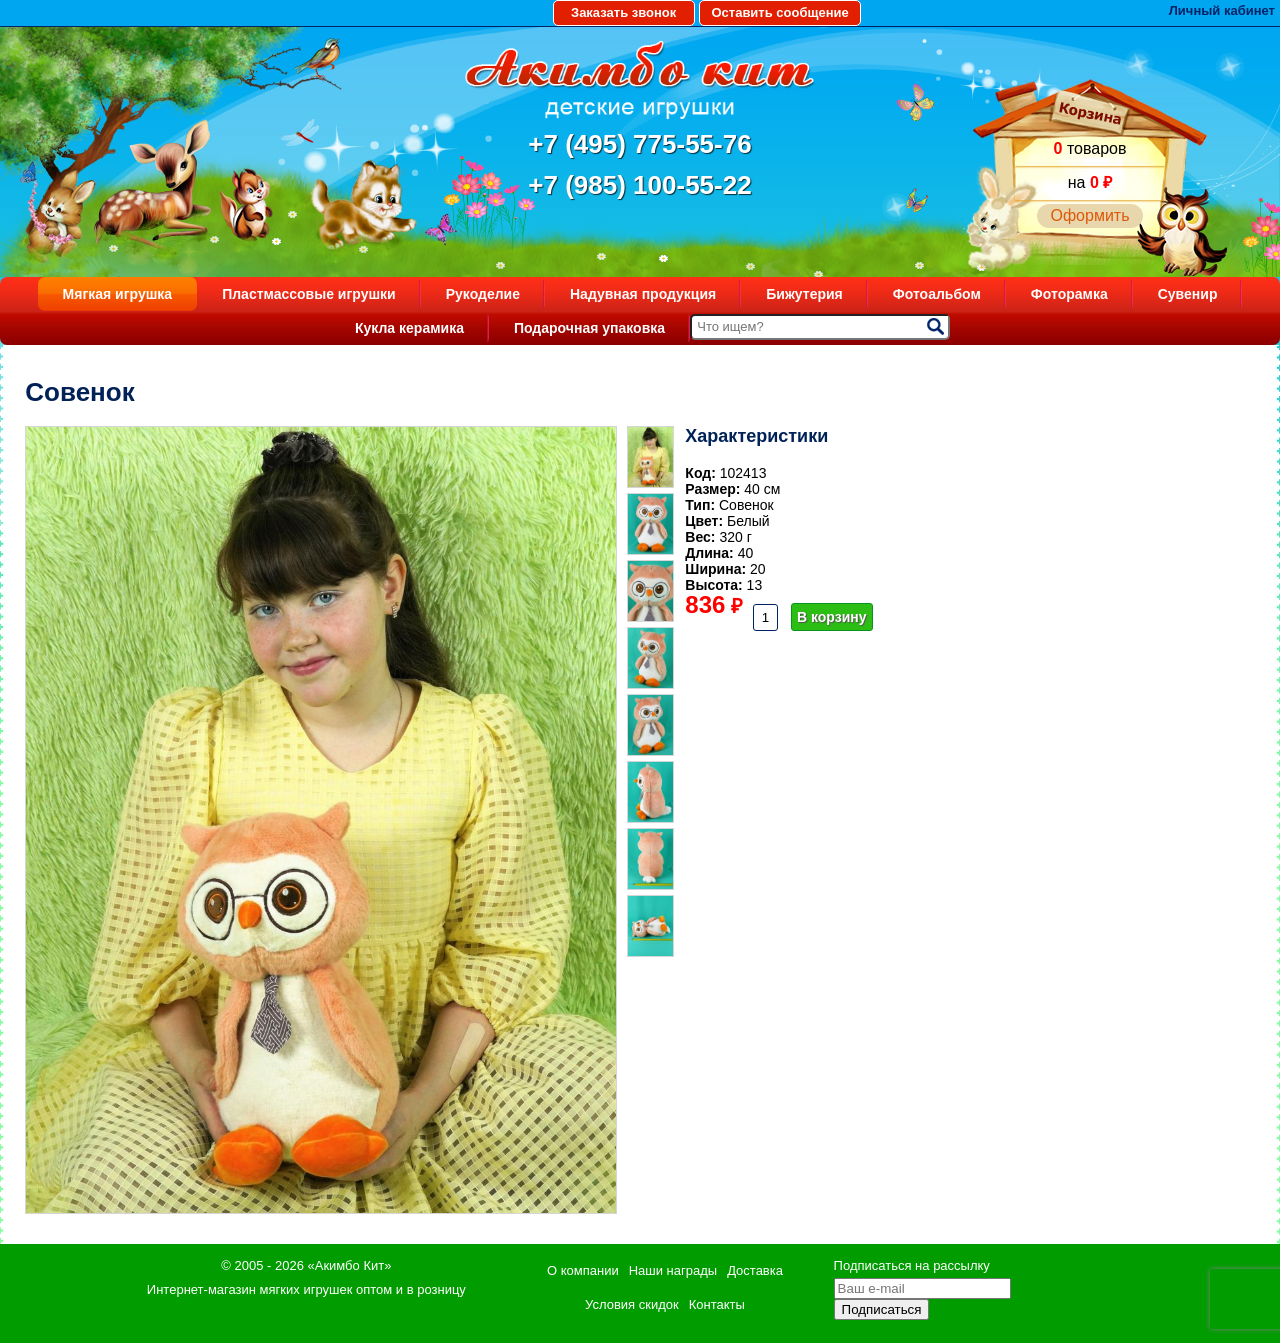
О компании (583, 1270)
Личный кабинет (1222, 10)
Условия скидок (632, 1304)
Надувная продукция (643, 294)
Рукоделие (483, 294)
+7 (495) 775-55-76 (639, 144)
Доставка (755, 1270)
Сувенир (1188, 294)
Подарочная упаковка (589, 328)
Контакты (717, 1304)
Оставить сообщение (779, 12)
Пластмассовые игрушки (309, 294)
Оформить (1089, 215)
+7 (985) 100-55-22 (639, 185)
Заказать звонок (623, 12)
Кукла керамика (409, 328)
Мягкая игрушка (118, 294)
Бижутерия (804, 294)
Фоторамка (1069, 294)
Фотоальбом (937, 294)
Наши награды (673, 1270)
